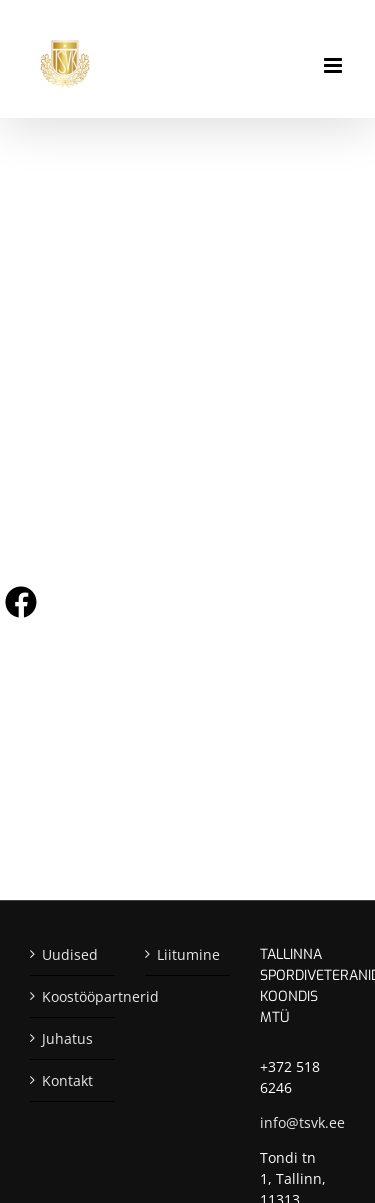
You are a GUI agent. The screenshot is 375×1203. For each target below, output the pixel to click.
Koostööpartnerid (73, 996)
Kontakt (67, 1080)
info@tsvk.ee (302, 1122)
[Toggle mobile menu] (334, 65)
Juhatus (67, 1038)
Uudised (70, 954)
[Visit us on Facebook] (21, 602)
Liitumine (188, 954)
